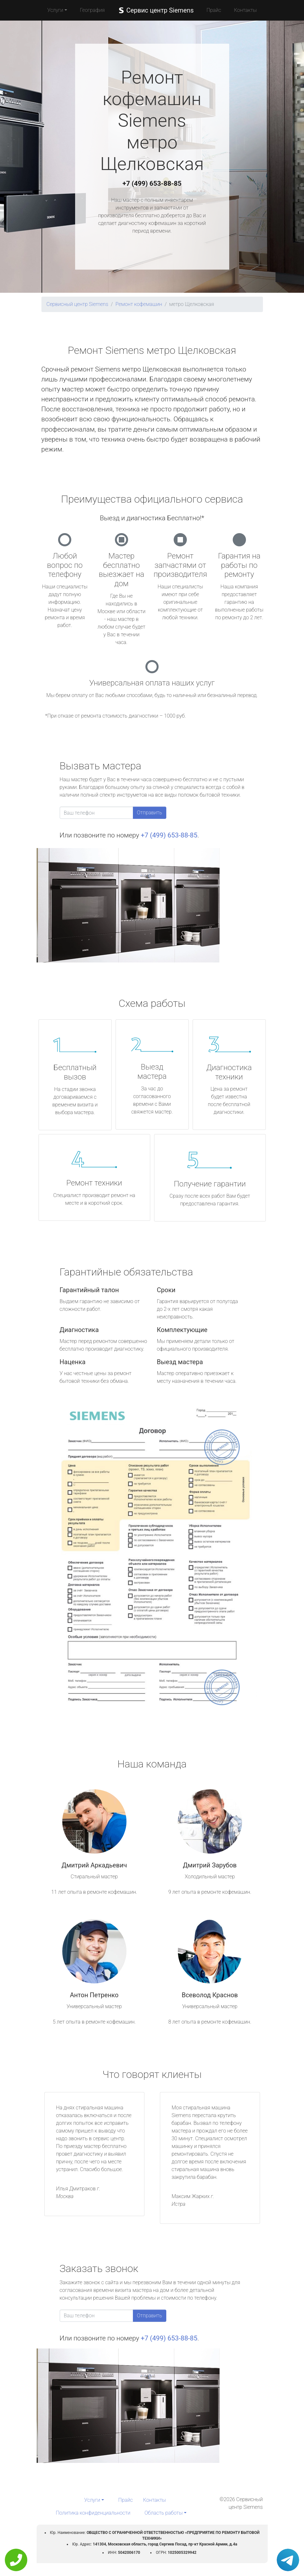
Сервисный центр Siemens (78, 304)
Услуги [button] (55, 10)
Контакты (245, 10)
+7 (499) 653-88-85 (152, 183)
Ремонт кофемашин (139, 304)
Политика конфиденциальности (93, 2513)
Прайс (213, 10)
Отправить (149, 812)
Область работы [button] (163, 2513)
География (92, 10)
